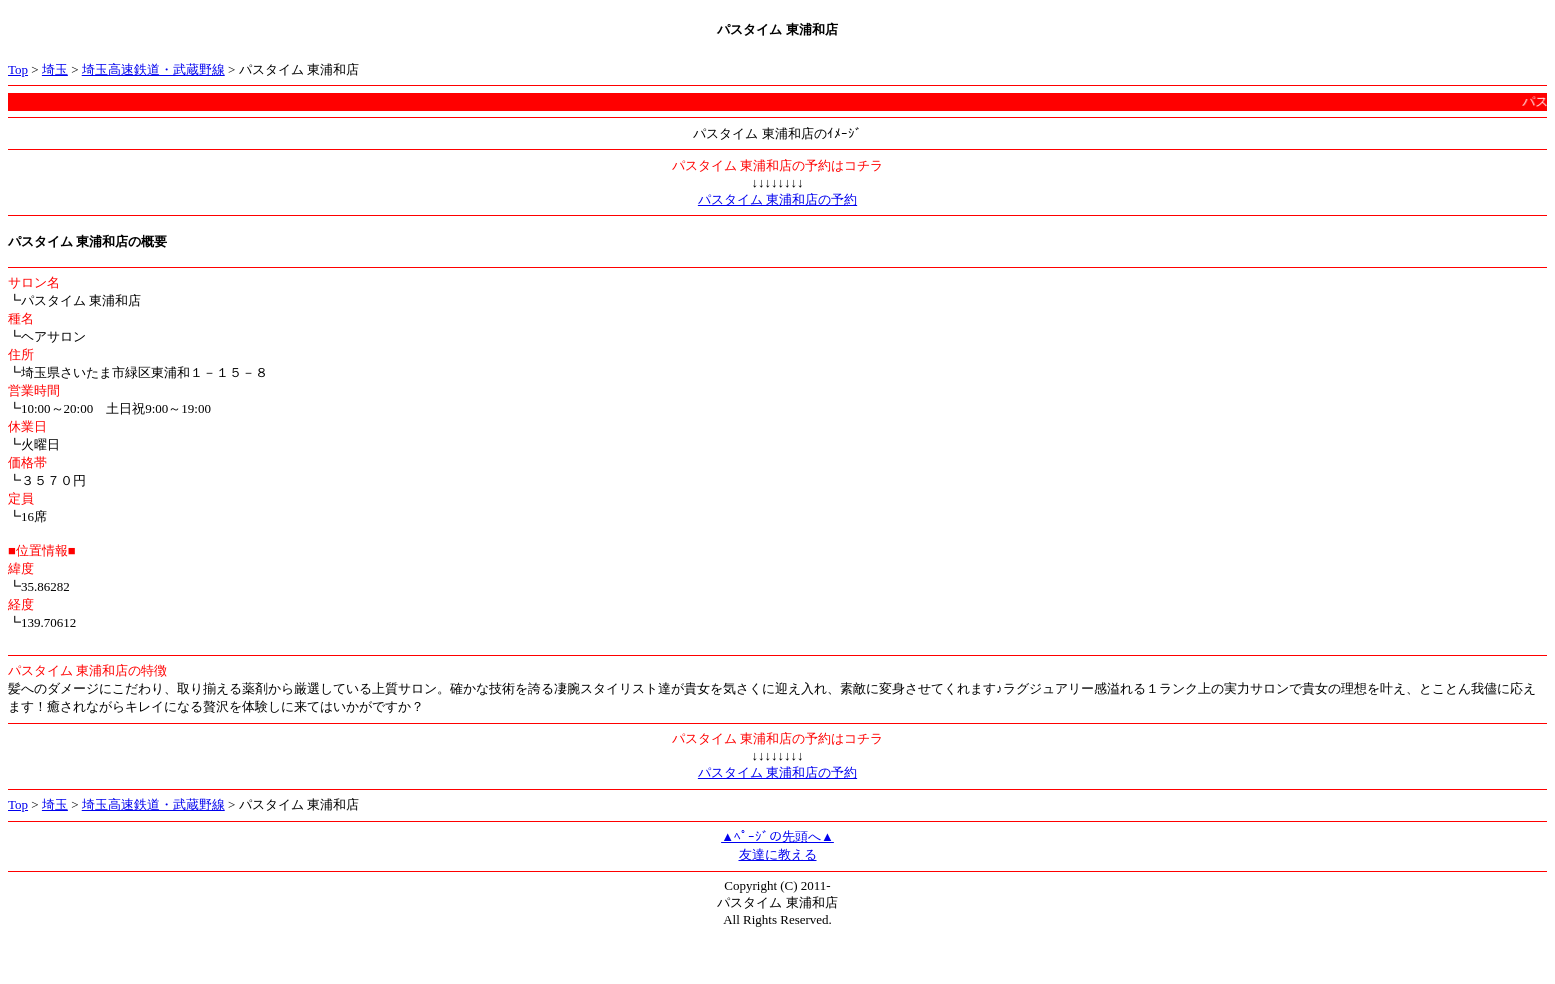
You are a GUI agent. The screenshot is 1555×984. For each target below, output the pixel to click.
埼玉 (55, 69)
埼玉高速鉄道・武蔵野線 (153, 69)
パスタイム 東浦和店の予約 (777, 199)
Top (18, 69)
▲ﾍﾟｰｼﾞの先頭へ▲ (777, 836)
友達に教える (778, 854)
